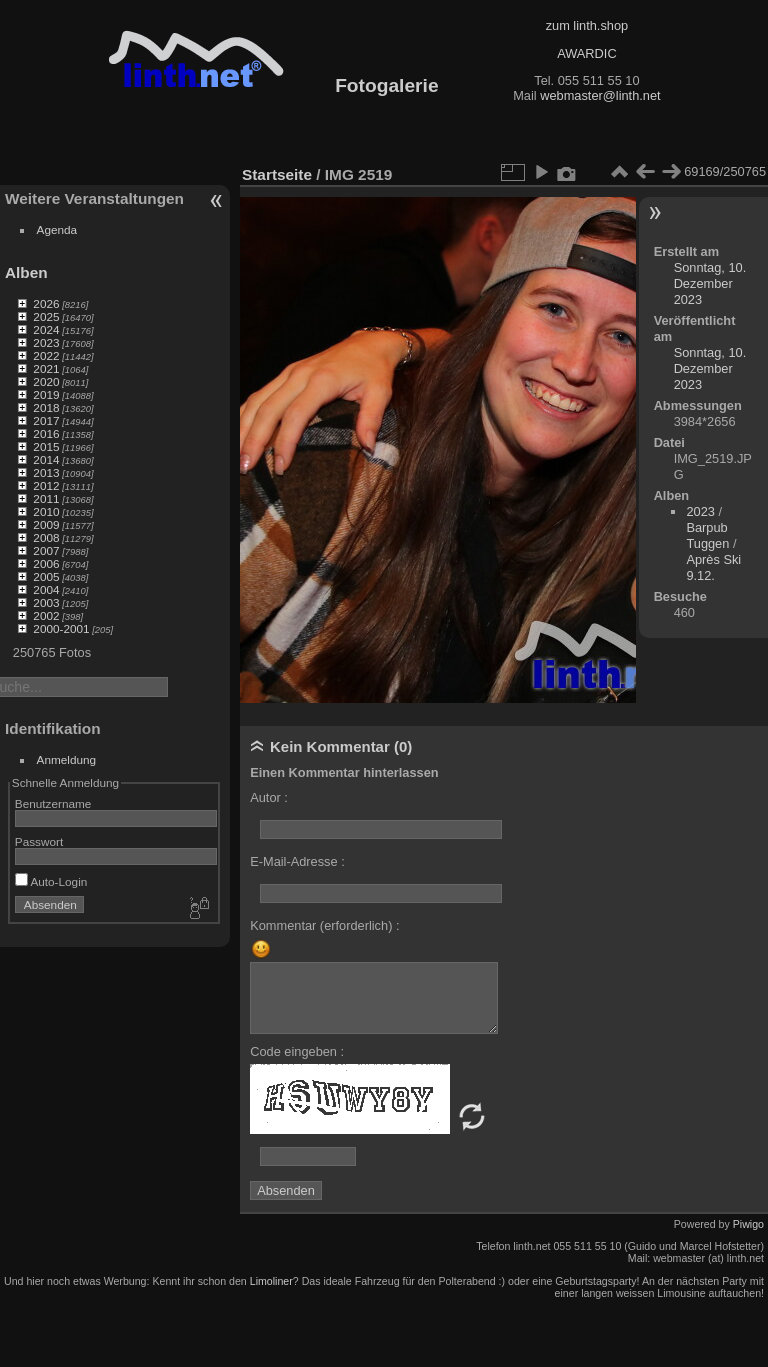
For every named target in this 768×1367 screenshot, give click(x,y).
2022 (46, 355)
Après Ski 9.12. (713, 567)
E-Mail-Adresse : (297, 861)
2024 (46, 329)
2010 (46, 511)
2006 (46, 563)
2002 (46, 615)
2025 (46, 316)
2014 (46, 459)
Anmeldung (67, 759)
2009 (46, 524)
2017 (46, 420)
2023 (46, 342)
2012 (46, 485)
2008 (46, 537)
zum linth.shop (587, 25)
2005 (46, 576)
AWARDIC (586, 53)
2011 (46, 498)
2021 (46, 368)
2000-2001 (61, 628)
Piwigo (748, 1224)
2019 (46, 394)
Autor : (269, 797)
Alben (26, 272)
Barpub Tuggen (707, 535)
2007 (46, 550)
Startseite (277, 174)
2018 (46, 407)
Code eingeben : (297, 1051)
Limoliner (271, 1281)
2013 (46, 472)
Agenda (57, 229)
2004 (46, 589)
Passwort (39, 841)
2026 (46, 303)
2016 (46, 433)
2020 (46, 381)
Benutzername (53, 803)
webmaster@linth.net (600, 95)
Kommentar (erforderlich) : (324, 925)
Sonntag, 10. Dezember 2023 (710, 283)
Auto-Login (51, 881)
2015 (46, 446)
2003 (46, 602)
